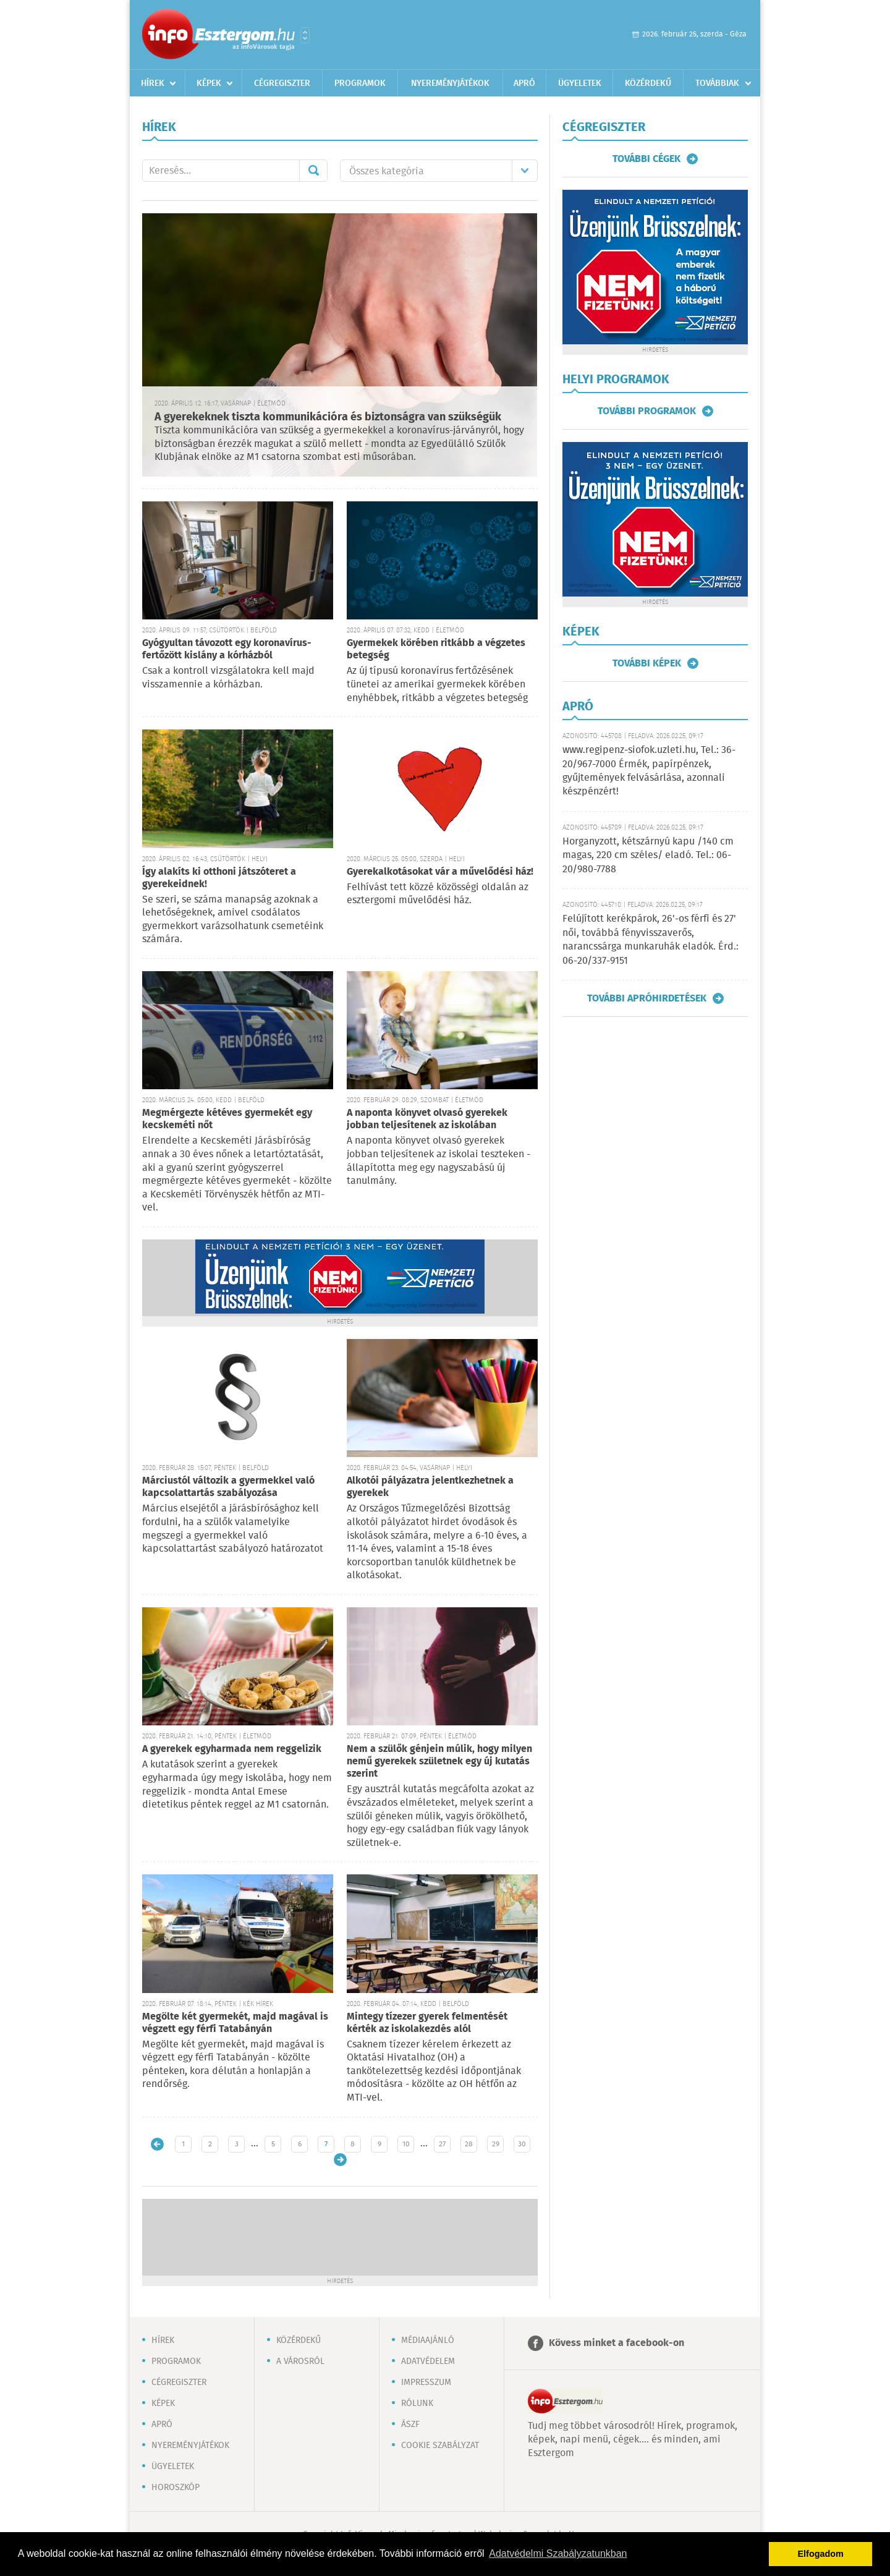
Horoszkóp (175, 2487)
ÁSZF (410, 2424)
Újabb (157, 2144)
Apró (524, 83)
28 (469, 2144)
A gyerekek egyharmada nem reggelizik (231, 1749)
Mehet (313, 170)
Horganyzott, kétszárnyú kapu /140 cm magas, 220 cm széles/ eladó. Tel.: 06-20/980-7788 (648, 855)
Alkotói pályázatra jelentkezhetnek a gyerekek (430, 1487)
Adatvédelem (428, 2361)
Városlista (305, 35)
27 (442, 2144)
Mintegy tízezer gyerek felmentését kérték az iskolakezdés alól (427, 2023)
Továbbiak (717, 83)
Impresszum (426, 2382)
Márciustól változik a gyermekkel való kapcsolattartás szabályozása (228, 1487)
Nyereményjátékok (450, 83)
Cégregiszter (282, 83)
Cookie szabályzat (440, 2445)
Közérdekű (648, 83)
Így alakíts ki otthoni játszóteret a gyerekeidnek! (219, 878)
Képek (209, 83)
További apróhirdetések (646, 998)
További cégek (646, 158)
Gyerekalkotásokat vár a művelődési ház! (440, 872)
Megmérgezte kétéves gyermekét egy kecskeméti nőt (227, 1119)
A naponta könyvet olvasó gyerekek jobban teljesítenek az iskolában (427, 1119)
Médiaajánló (427, 2340)
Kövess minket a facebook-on (616, 2343)
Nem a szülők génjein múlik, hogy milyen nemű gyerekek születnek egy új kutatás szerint (439, 1761)
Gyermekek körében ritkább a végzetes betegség (436, 649)
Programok (360, 83)
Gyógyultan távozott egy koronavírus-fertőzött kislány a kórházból (227, 649)
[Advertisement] (340, 2236)
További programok (647, 411)
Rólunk (417, 2403)
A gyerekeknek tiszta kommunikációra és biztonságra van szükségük (328, 417)
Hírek (152, 83)
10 (406, 2144)
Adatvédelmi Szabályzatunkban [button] (558, 2553)
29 (495, 2144)
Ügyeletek (579, 83)
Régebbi (340, 2159)
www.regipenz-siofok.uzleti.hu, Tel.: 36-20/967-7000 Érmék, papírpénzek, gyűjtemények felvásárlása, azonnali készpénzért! (648, 770)
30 (522, 2144)
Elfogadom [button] (821, 2554)
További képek (646, 663)
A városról (300, 2361)
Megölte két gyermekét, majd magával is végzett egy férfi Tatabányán (235, 2023)
